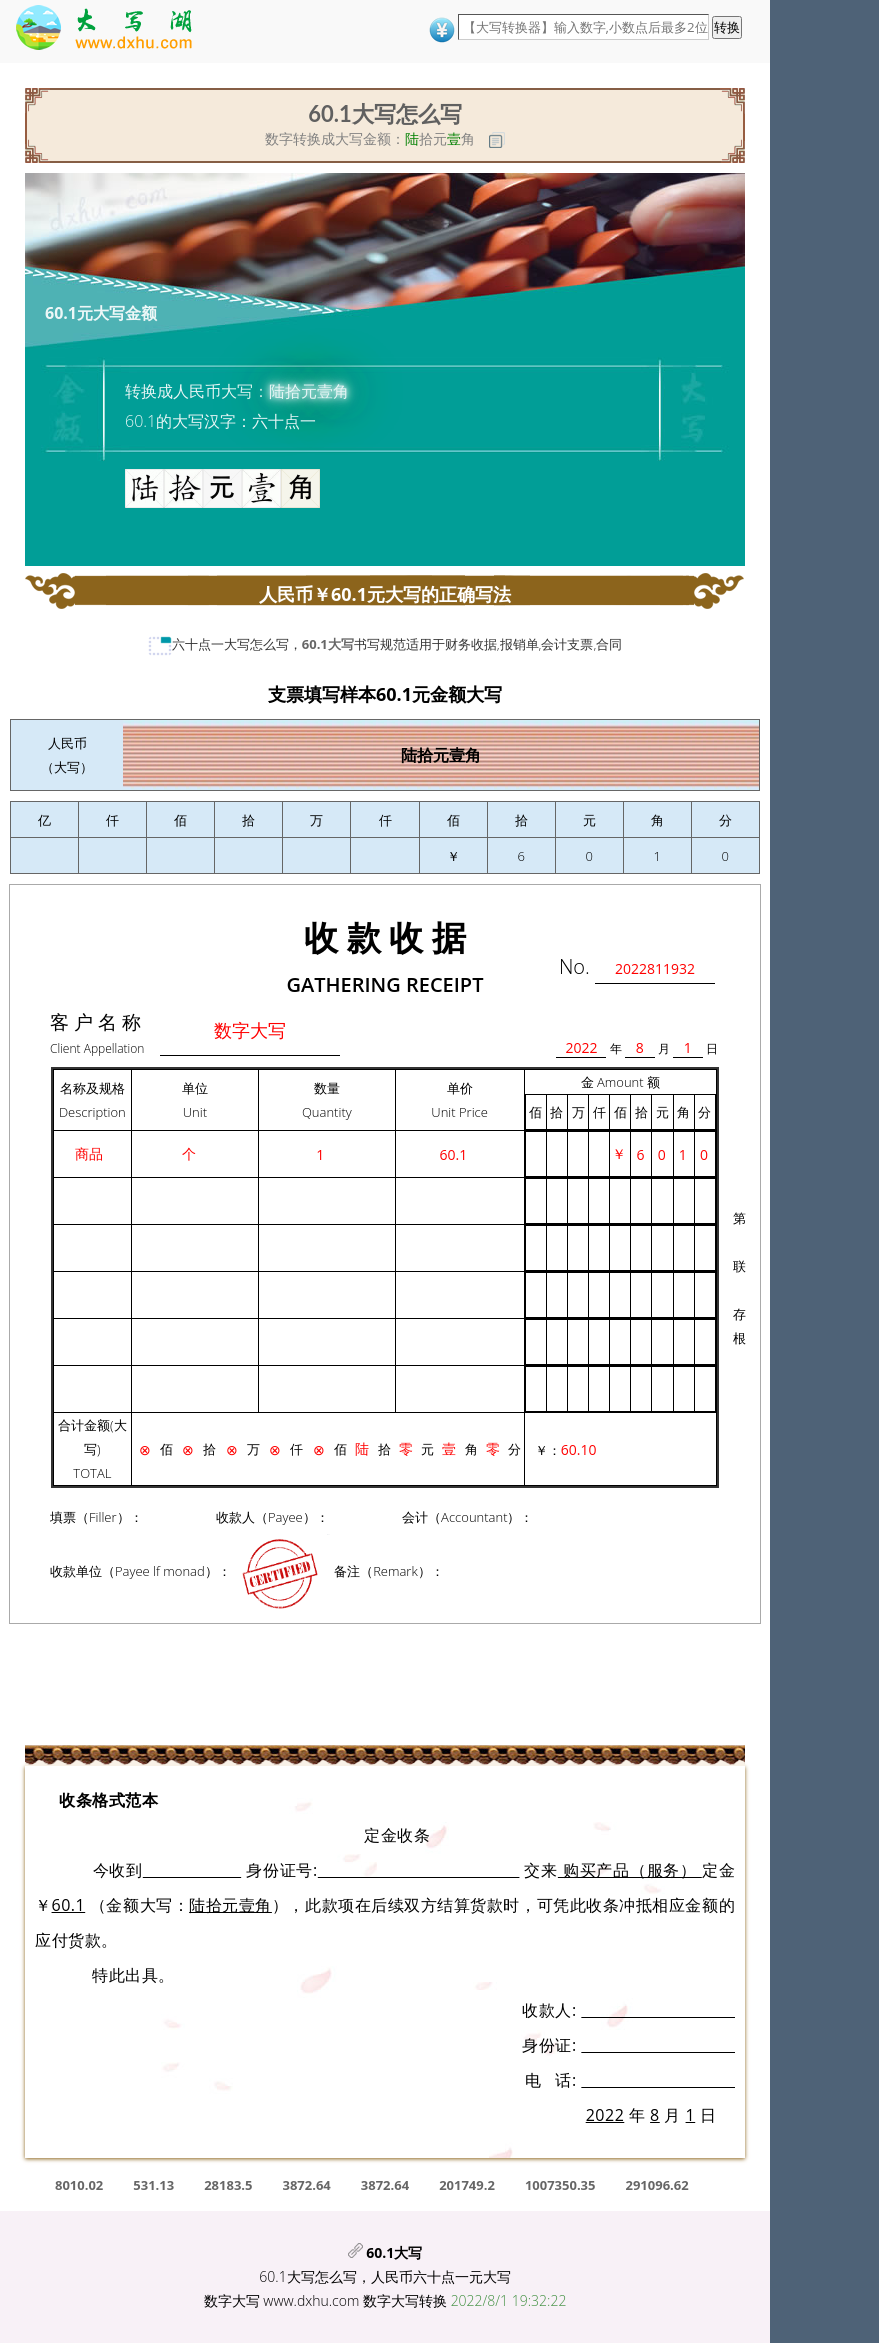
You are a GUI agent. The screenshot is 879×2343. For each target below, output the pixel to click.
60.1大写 (328, 644)
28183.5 (228, 2185)
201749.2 (467, 2185)
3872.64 (307, 2185)
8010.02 (79, 2185)
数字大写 (232, 2300)
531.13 (153, 2185)
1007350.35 (560, 2185)
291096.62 (656, 2185)
